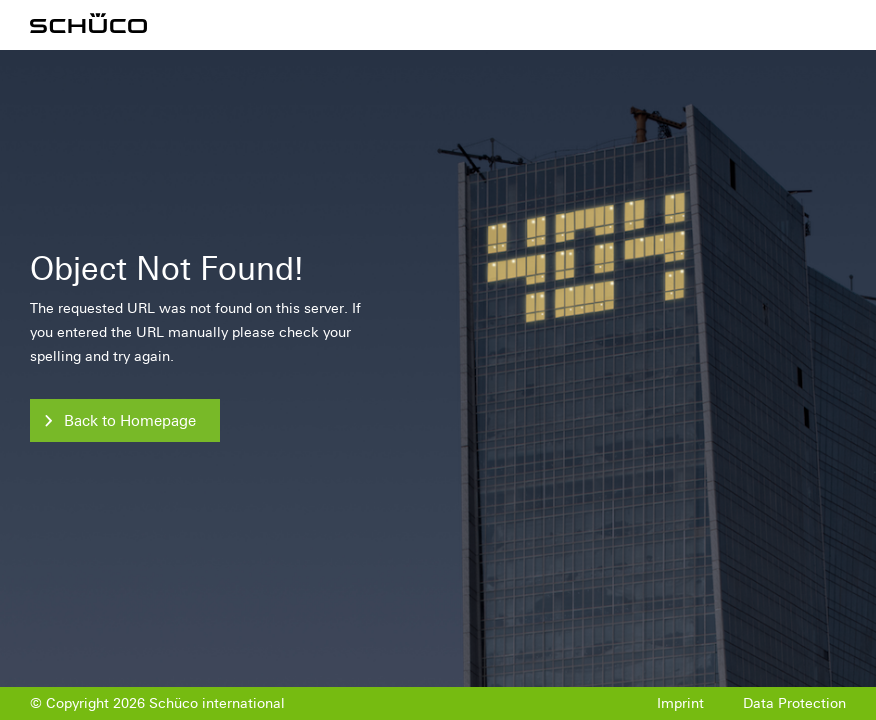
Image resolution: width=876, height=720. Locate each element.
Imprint (680, 703)
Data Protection (794, 703)
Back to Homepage (130, 421)
